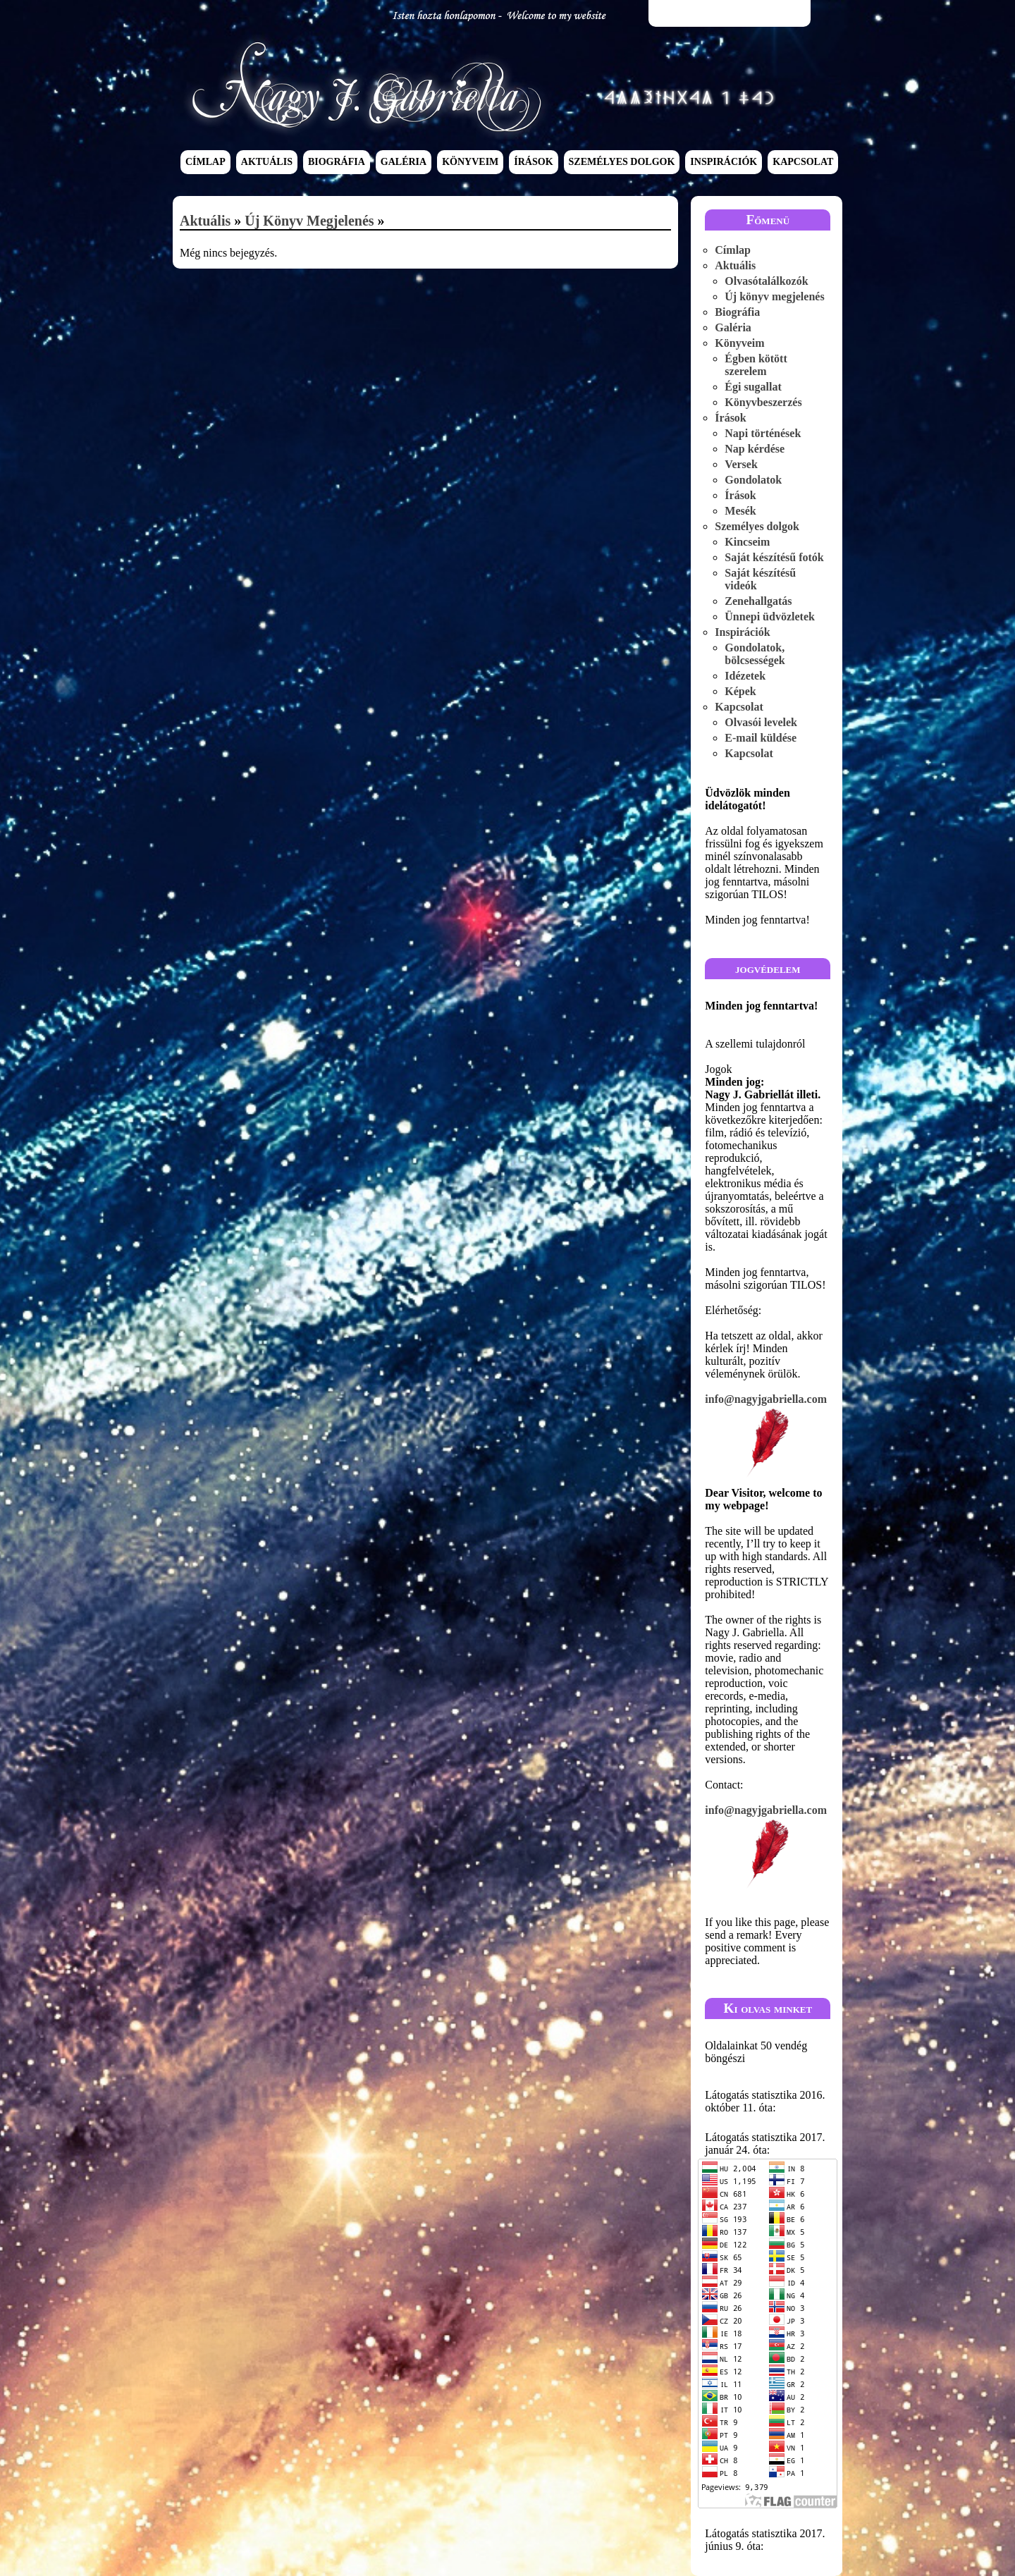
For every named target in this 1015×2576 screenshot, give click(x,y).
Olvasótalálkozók (766, 281)
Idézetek (745, 676)
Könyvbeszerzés (763, 402)
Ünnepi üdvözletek (770, 616)
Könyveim (470, 162)
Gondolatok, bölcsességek (755, 654)
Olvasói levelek (761, 722)
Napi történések (763, 433)
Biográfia (336, 162)
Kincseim (747, 542)
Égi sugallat (753, 387)
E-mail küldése (760, 738)
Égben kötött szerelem (756, 364)
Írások (533, 162)
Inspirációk (723, 162)
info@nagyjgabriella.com (767, 1436)
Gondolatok (753, 480)
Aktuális (267, 162)
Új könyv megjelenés (309, 220)
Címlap (205, 162)
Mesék (740, 511)
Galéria (403, 162)
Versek (741, 464)
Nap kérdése (755, 449)
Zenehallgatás (758, 601)
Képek (740, 691)
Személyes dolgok (622, 162)
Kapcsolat (803, 162)
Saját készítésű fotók (774, 557)
